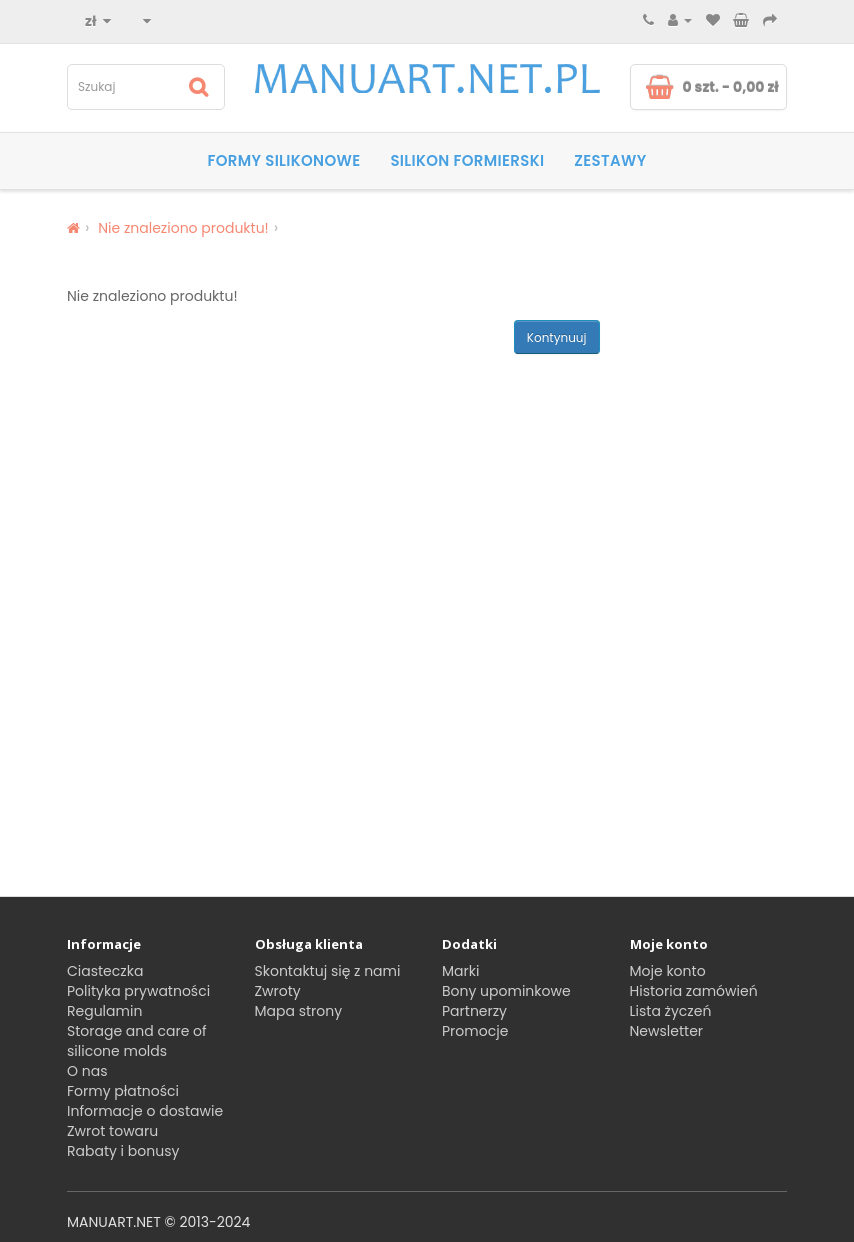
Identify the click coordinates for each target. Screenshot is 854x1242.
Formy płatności (123, 1091)
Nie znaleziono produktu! (183, 228)
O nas (87, 1071)
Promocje (475, 1031)
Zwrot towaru (112, 1131)
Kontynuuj (557, 337)
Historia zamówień (694, 991)
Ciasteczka (105, 971)
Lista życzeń (671, 1011)
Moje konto (668, 971)
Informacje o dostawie (145, 1111)
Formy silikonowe (283, 160)
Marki (460, 971)
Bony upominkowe (506, 991)
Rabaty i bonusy (123, 1151)
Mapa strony (299, 1011)
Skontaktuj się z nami (328, 971)
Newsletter (667, 1031)
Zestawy (610, 160)
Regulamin (104, 1011)
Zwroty (278, 991)
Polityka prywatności (138, 991)
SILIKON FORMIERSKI (467, 160)
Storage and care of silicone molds (137, 1041)
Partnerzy (474, 1011)
